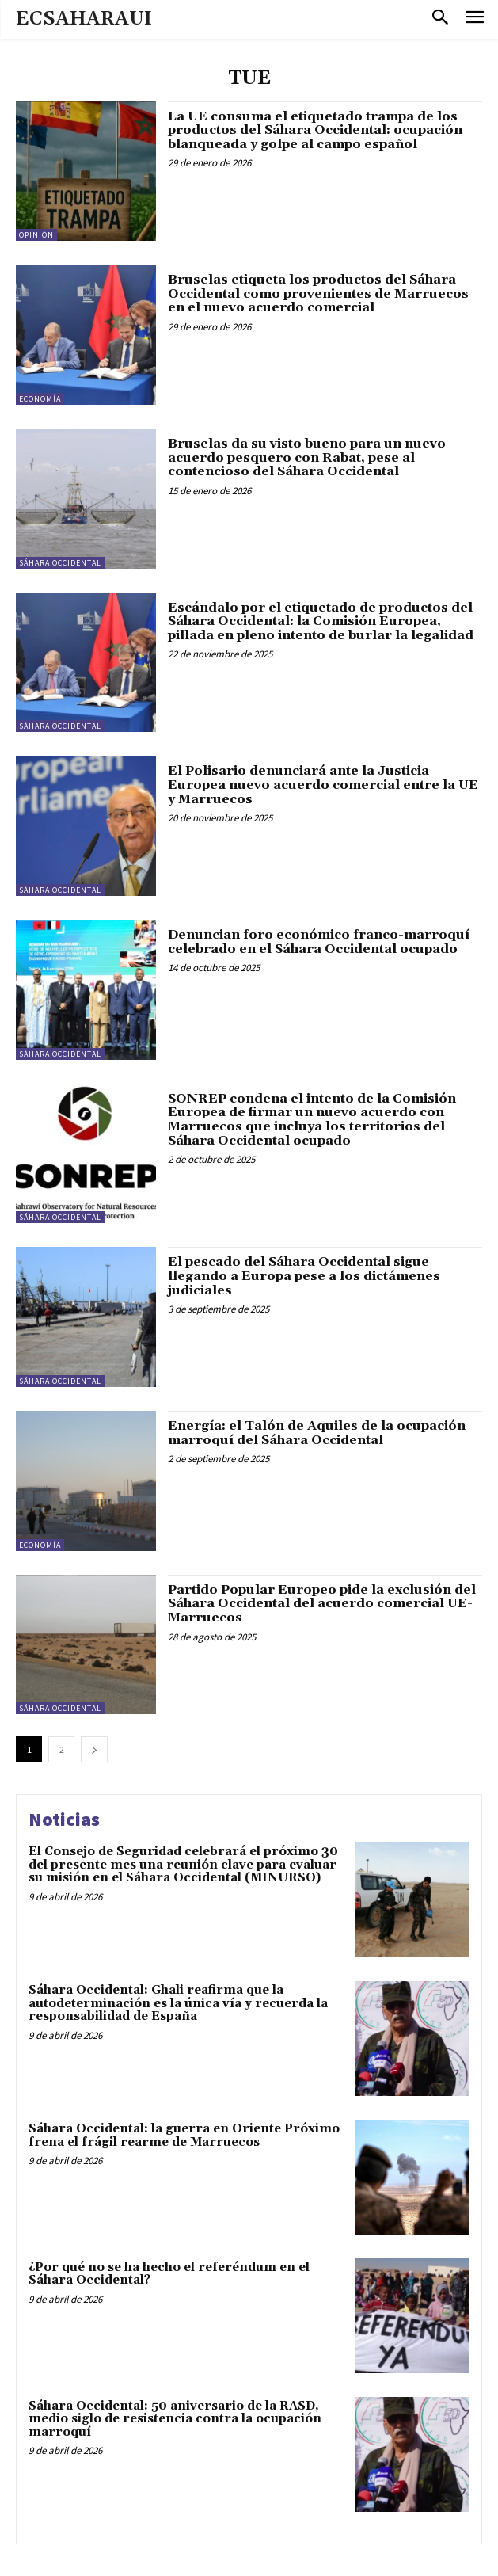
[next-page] (94, 1749)
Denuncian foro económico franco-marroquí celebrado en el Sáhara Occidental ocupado (318, 942)
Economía (40, 399)
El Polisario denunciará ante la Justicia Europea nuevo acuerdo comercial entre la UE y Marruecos (323, 784)
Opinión (36, 235)
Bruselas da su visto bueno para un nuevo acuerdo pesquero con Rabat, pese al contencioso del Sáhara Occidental (307, 457)
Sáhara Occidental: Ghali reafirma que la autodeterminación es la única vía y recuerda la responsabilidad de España (178, 2003)
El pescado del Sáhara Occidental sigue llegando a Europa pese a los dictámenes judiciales (304, 1276)
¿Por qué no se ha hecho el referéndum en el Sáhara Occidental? (169, 2274)
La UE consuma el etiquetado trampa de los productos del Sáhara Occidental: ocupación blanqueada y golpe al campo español (315, 130)
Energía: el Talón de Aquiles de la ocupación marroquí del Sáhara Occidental (317, 1433)
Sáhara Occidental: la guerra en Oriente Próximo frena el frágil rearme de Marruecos (184, 2135)
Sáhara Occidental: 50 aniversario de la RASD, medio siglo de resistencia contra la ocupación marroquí (175, 2419)
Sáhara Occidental (60, 563)
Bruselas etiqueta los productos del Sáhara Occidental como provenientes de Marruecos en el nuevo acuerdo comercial (318, 293)
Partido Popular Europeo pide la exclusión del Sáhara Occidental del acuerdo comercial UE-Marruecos (322, 1603)
